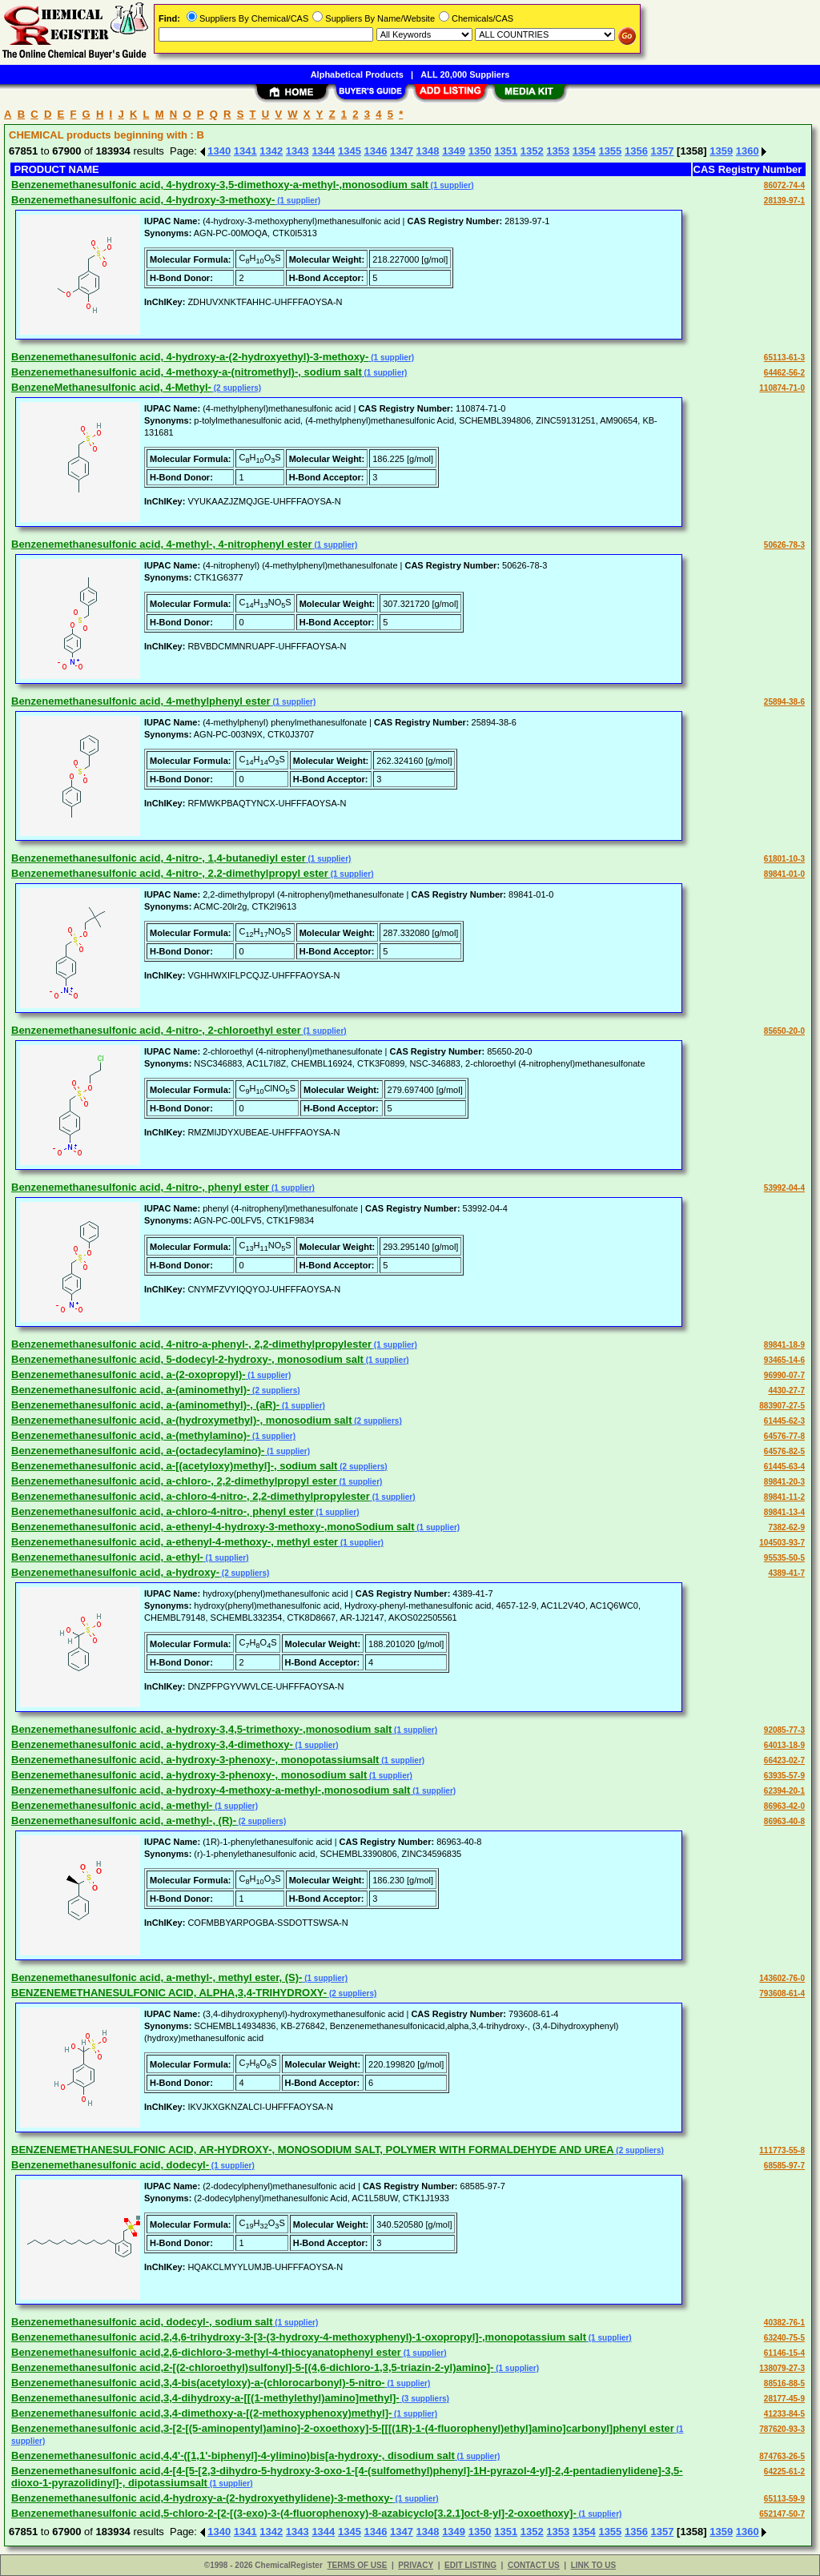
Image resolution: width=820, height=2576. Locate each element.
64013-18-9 (784, 1745)
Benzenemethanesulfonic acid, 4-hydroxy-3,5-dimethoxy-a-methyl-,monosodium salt (219, 185)
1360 (747, 151)
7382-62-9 (786, 1527)
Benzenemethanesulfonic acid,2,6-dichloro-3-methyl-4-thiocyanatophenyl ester (206, 2352)
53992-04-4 (784, 1188)
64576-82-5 (784, 1451)
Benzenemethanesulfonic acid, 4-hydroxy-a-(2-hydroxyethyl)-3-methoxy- (189, 357)
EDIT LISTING (470, 2565)
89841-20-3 (784, 1481)
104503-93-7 (782, 1542)
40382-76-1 (784, 2322)
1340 (219, 151)
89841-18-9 (784, 1344)
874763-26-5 (782, 2456)
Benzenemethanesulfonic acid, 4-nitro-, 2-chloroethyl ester (156, 1030)
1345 (349, 151)
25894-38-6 (784, 701)
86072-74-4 (784, 185)
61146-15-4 (784, 2353)
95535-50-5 (784, 1557)
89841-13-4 (784, 1512)
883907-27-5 (782, 1405)
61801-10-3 (784, 858)
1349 (453, 151)
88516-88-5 (784, 2383)
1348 (428, 151)
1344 (323, 151)
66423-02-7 (784, 1760)
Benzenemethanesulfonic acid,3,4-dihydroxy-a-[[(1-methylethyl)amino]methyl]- (205, 2398)
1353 (557, 151)
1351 (505, 151)
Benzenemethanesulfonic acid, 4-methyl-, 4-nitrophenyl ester (161, 544)
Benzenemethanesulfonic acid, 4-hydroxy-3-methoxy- (143, 200)
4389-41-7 (786, 1573)
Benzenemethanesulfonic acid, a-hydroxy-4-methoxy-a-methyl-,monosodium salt (210, 1790)
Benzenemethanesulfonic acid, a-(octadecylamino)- (137, 1451)
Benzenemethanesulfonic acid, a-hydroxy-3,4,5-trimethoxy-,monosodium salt (201, 1729)
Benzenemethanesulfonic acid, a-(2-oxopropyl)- (128, 1374)
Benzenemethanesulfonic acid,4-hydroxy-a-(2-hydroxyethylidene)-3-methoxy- (202, 2498)
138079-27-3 (782, 2368)
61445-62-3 (784, 1421)
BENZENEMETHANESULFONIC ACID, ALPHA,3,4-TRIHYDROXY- (169, 1993)
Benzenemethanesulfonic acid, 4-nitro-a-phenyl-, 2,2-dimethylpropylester (191, 1344)
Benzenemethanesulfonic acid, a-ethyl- (107, 1557)
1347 (401, 151)
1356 (636, 151)
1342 (271, 151)
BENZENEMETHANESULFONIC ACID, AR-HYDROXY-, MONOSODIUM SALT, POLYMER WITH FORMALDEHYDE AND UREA (312, 2150)
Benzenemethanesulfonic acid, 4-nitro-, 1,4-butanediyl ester (158, 858)
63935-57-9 (784, 1775)
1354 (584, 151)
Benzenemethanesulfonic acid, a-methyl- (111, 1805)
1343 (297, 151)
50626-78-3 (784, 545)
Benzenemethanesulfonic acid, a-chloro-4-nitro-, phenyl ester (162, 1511)
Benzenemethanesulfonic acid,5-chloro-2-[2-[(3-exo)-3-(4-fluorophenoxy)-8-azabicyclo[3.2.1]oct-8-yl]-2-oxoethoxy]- (294, 2513)
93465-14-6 (784, 1360)
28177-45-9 (784, 2398)
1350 (480, 151)
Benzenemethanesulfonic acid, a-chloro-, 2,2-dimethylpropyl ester (174, 1481)
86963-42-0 (784, 1806)
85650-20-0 (784, 1031)
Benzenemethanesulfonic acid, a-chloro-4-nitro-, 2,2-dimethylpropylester (190, 1496)
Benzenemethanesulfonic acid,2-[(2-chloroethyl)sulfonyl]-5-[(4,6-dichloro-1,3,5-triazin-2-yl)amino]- (252, 2367)
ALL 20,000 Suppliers (464, 74)
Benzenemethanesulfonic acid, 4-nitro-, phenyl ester (140, 1187)
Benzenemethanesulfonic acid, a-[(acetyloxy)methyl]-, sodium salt (174, 1466)
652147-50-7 (782, 2514)
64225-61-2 (784, 2471)
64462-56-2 (784, 372)
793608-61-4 (782, 1993)
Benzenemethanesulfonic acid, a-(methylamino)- (130, 1435)
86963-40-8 (784, 1821)
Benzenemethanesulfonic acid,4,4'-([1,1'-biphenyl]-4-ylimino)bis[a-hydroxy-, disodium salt (233, 2455)
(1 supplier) (451, 185)
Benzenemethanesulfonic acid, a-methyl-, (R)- (123, 1820)
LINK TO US (593, 2565)
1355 (609, 151)
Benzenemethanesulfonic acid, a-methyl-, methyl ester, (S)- (156, 1977)
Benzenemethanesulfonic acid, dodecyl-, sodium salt (142, 2322)
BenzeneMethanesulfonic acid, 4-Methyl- (111, 387)
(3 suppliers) (424, 2398)
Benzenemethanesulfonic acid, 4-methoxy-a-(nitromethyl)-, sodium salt (186, 372)
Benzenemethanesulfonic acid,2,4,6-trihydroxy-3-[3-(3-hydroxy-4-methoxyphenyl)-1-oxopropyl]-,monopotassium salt (298, 2337)
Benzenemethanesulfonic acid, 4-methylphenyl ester (141, 701)
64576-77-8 (784, 1436)
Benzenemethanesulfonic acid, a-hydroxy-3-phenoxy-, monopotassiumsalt (195, 1760)
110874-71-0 (782, 388)
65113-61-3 (784, 357)
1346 (375, 151)
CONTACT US (534, 2565)
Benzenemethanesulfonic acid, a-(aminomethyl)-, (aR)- (145, 1405)
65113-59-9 (784, 2498)
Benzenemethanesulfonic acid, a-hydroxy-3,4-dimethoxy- (152, 1744)
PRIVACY (415, 2565)
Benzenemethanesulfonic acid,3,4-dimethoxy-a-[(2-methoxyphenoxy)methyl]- (201, 2413)
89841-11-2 (784, 1497)
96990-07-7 (784, 1375)
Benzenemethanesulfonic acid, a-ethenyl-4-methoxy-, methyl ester (174, 1542)
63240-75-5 (784, 2337)
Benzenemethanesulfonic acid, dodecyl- (110, 2165)
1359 (721, 151)
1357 (662, 151)
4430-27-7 (786, 1390)
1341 (245, 151)
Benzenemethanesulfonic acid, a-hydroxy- (115, 1572)
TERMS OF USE (357, 2565)
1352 (532, 151)
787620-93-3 (782, 2429)
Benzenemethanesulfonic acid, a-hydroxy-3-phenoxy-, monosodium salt (189, 1775)
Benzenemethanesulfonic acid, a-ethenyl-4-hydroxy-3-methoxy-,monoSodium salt (212, 1527)
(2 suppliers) (236, 388)
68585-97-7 (784, 2165)
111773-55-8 (782, 2150)
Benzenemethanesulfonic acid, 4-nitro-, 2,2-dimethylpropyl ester (169, 873)
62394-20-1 (784, 1790)
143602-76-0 (782, 1978)
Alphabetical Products (357, 74)
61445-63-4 (784, 1466)
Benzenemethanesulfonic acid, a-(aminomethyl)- (130, 1390)
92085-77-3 (784, 1730)
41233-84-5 (784, 2413)
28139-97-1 (784, 200)
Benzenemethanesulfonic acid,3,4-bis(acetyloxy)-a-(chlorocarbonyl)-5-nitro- (198, 2383)
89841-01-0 (784, 874)
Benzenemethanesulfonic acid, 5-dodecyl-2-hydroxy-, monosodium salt (187, 1359)
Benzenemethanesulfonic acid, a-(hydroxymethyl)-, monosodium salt (181, 1420)
